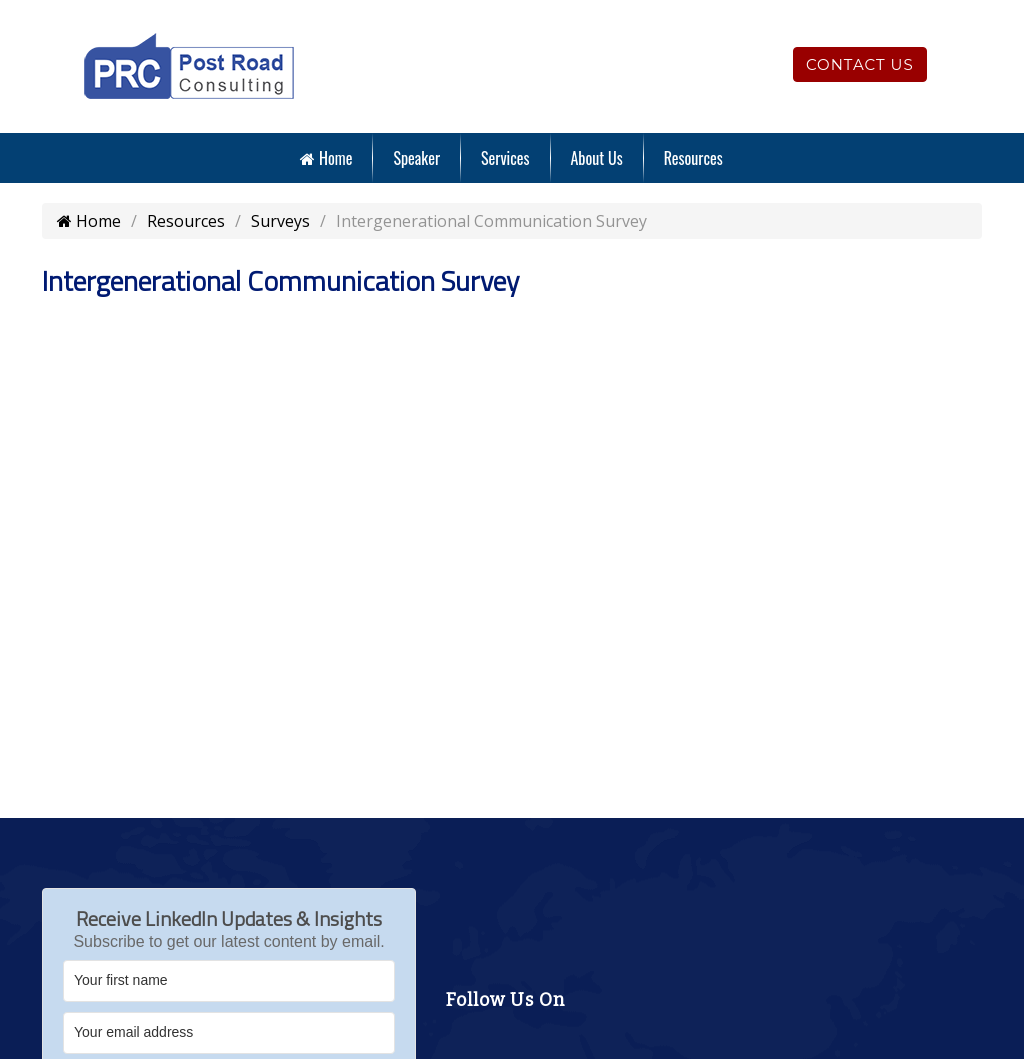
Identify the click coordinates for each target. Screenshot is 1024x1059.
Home (326, 158)
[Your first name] (229, 981)
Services (505, 158)
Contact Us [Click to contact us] (860, 64)
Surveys (280, 221)
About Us (597, 158)
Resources (693, 158)
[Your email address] (229, 1033)
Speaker (416, 158)
